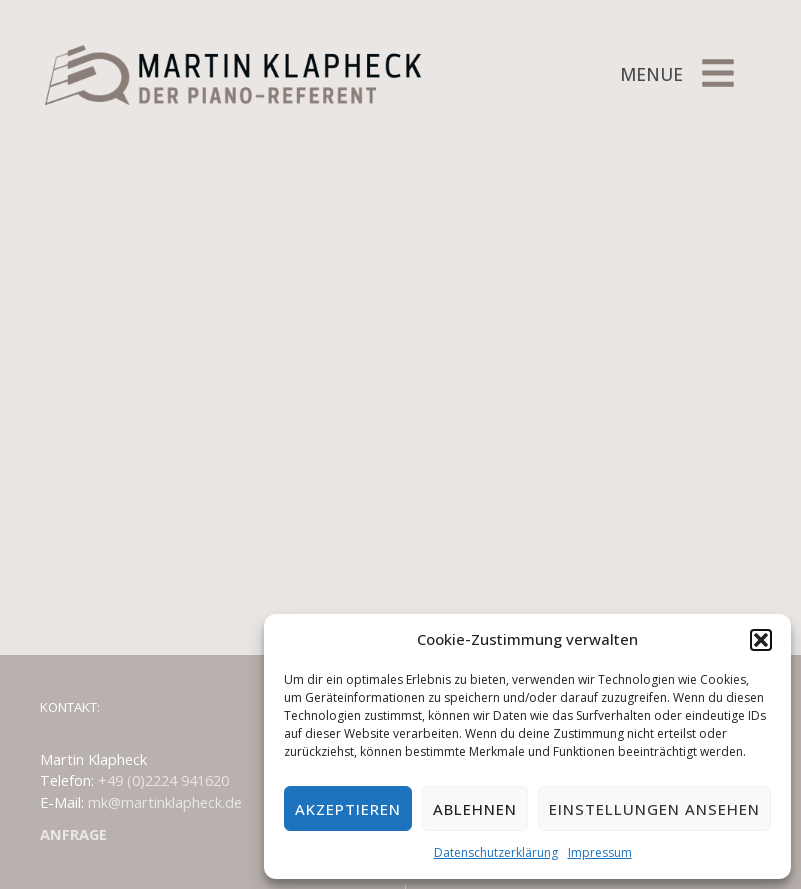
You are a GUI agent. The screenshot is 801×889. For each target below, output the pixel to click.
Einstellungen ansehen (654, 809)
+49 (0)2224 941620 (163, 780)
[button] (761, 640)
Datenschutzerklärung (496, 852)
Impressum (600, 852)
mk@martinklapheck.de (165, 802)
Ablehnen (475, 809)
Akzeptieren (348, 809)
